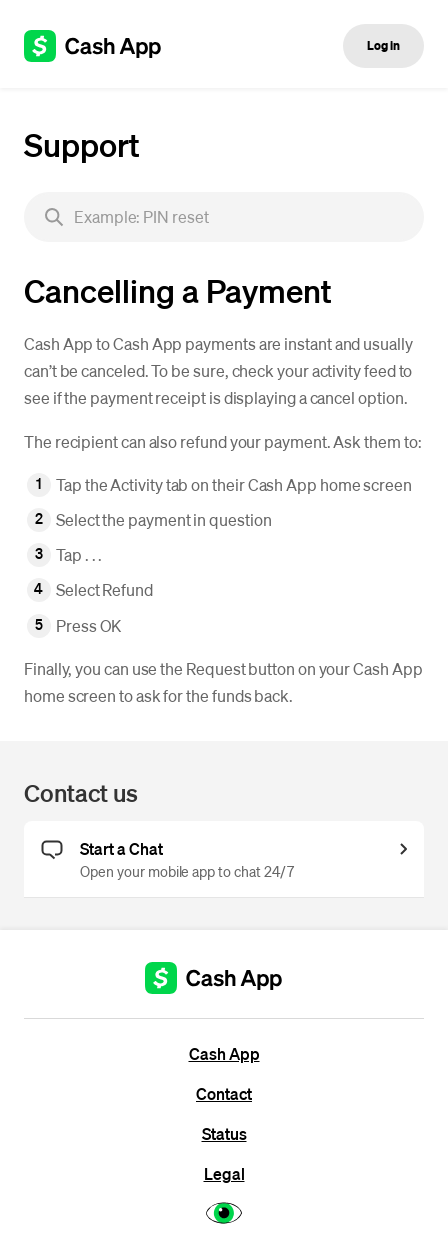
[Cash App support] (103, 46)
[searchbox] (224, 217)
